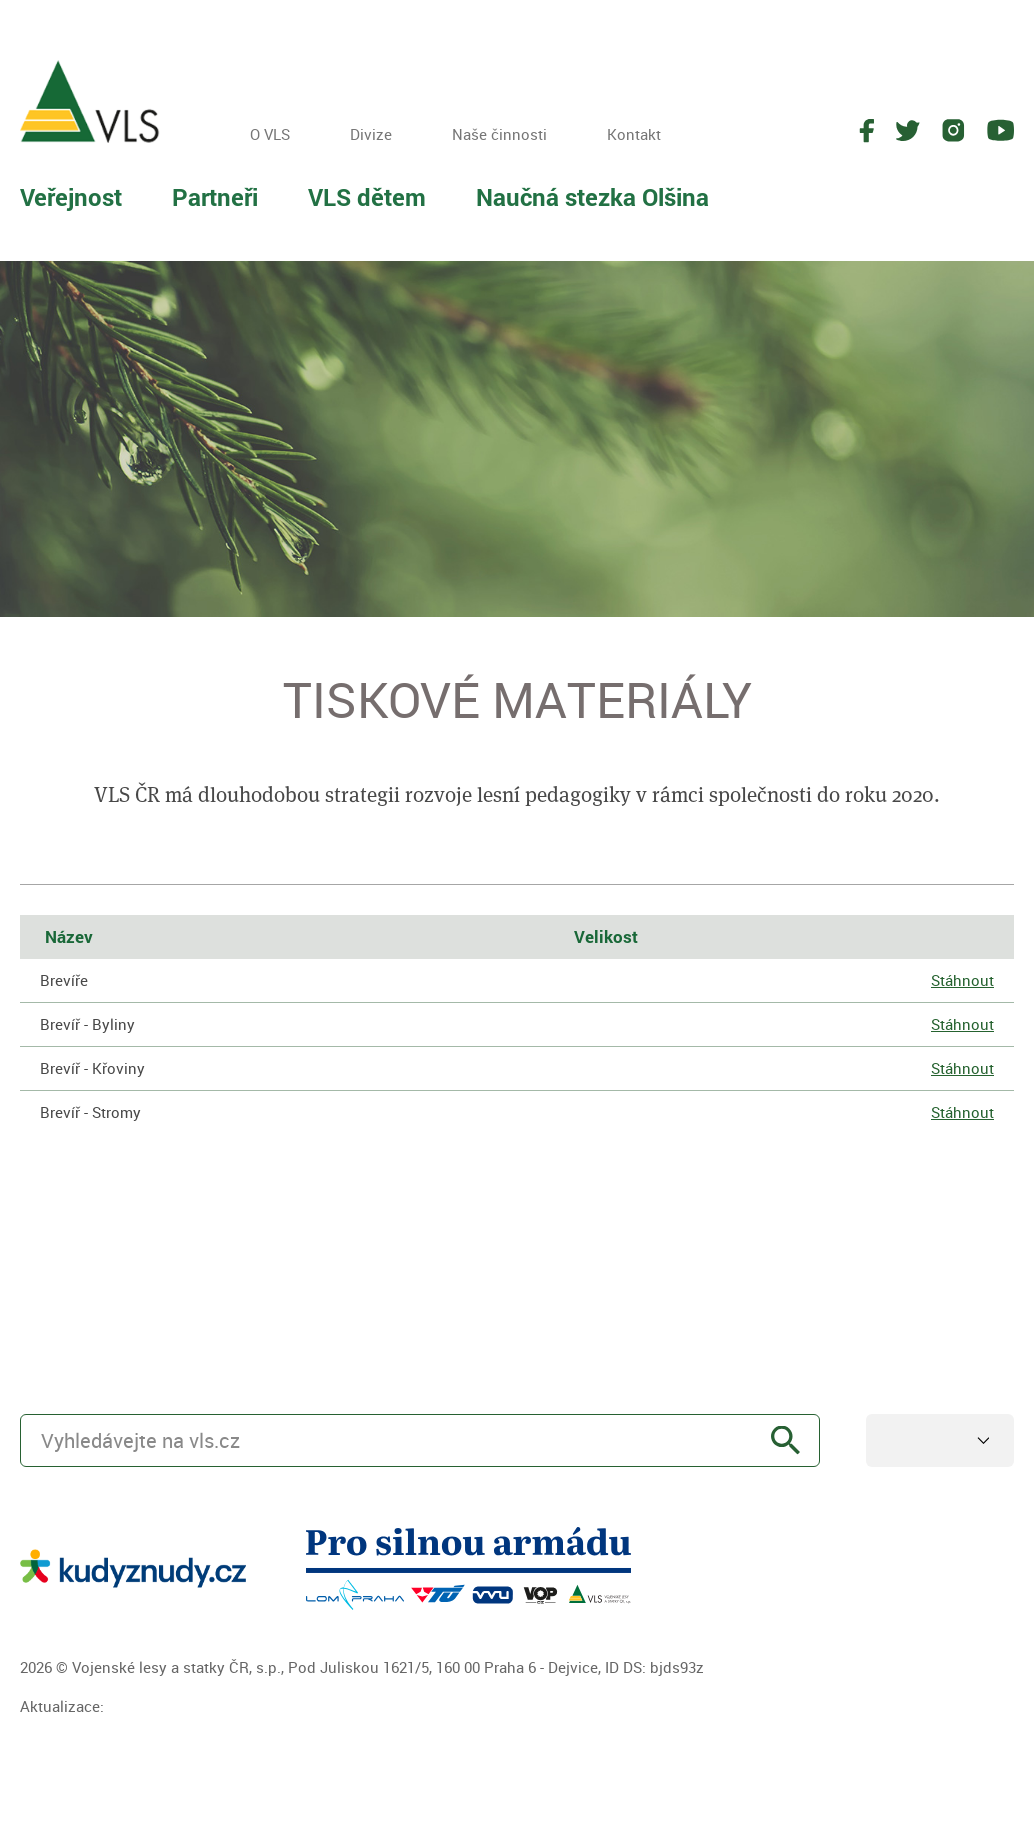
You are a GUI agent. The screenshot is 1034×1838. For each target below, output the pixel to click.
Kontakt (634, 134)
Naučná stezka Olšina (592, 197)
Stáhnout (962, 980)
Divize (371, 134)
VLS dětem (367, 197)
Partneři (215, 197)
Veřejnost (71, 197)
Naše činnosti (499, 134)
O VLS (270, 134)
